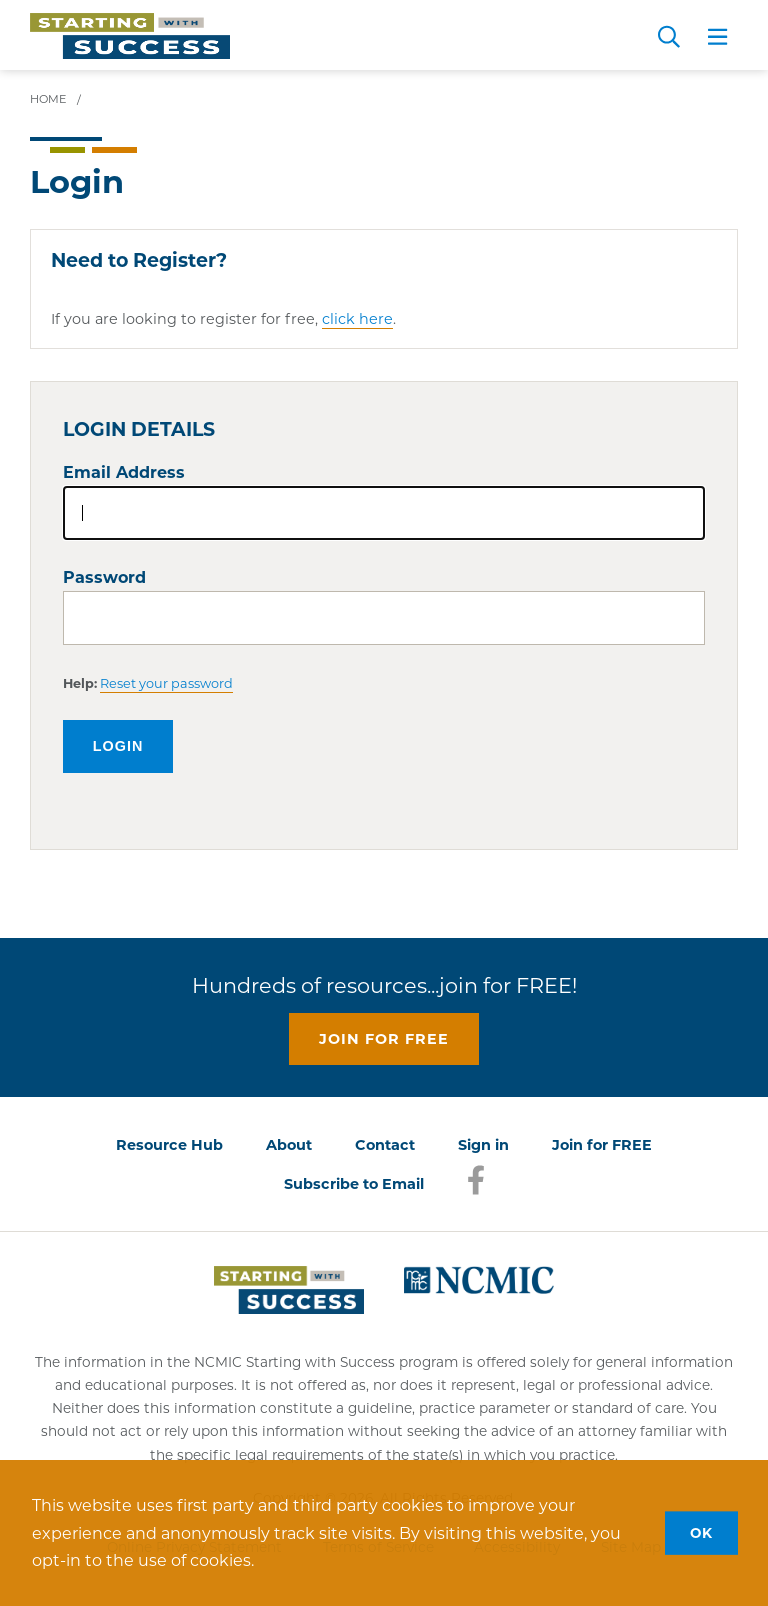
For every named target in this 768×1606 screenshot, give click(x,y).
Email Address (124, 472)
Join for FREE (602, 1145)
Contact (385, 1145)
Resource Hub (169, 1145)
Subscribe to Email (354, 1184)
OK (701, 1532)
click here (357, 319)
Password (104, 577)
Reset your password (166, 683)
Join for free (384, 1039)
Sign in (483, 1145)
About (289, 1145)
